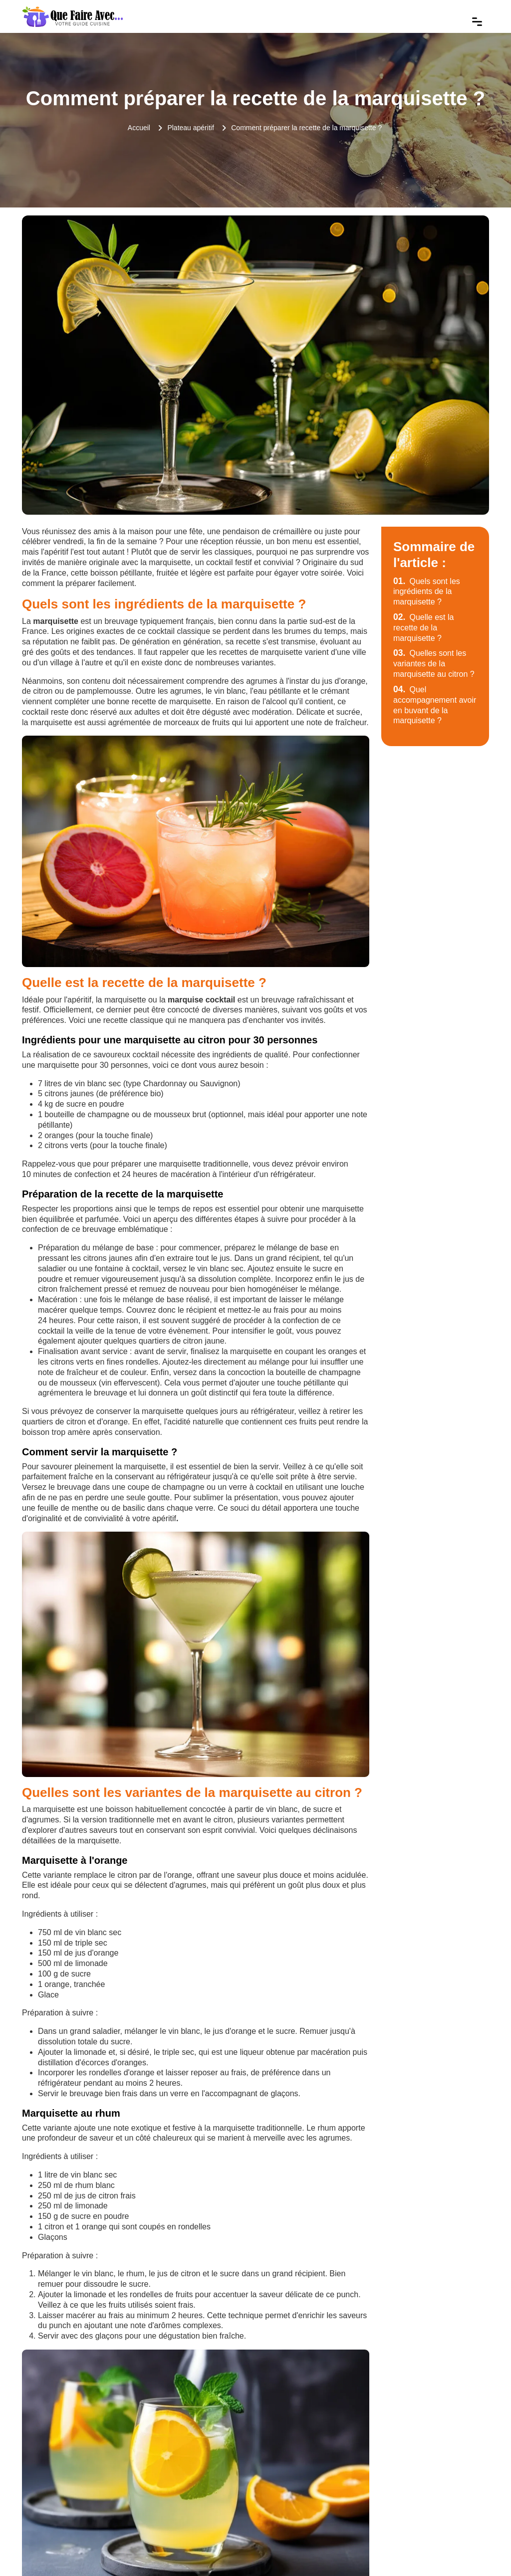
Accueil (139, 128)
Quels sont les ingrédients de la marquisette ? (426, 591)
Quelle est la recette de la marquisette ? (423, 627)
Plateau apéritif (190, 128)
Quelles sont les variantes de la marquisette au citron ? (434, 663)
